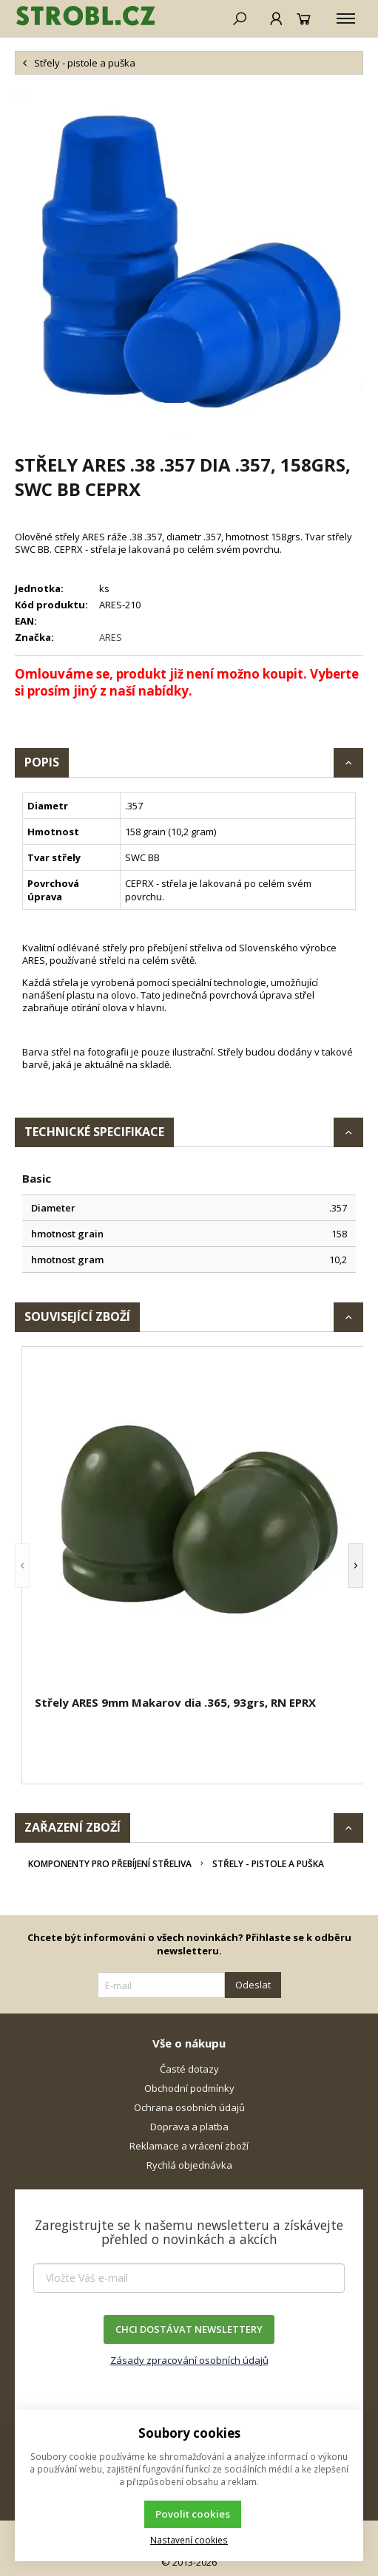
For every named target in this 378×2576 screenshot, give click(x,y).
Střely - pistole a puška (268, 1864)
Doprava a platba (189, 2126)
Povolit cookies (192, 2514)
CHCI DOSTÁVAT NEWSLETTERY (189, 2329)
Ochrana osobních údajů (189, 2107)
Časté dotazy (189, 2069)
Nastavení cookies (189, 2540)
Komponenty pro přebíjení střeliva (110, 1864)
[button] (22, 1565)
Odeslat (253, 1984)
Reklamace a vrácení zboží (189, 2145)
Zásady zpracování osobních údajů (189, 2360)
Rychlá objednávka (189, 2165)
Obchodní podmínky (189, 2088)
